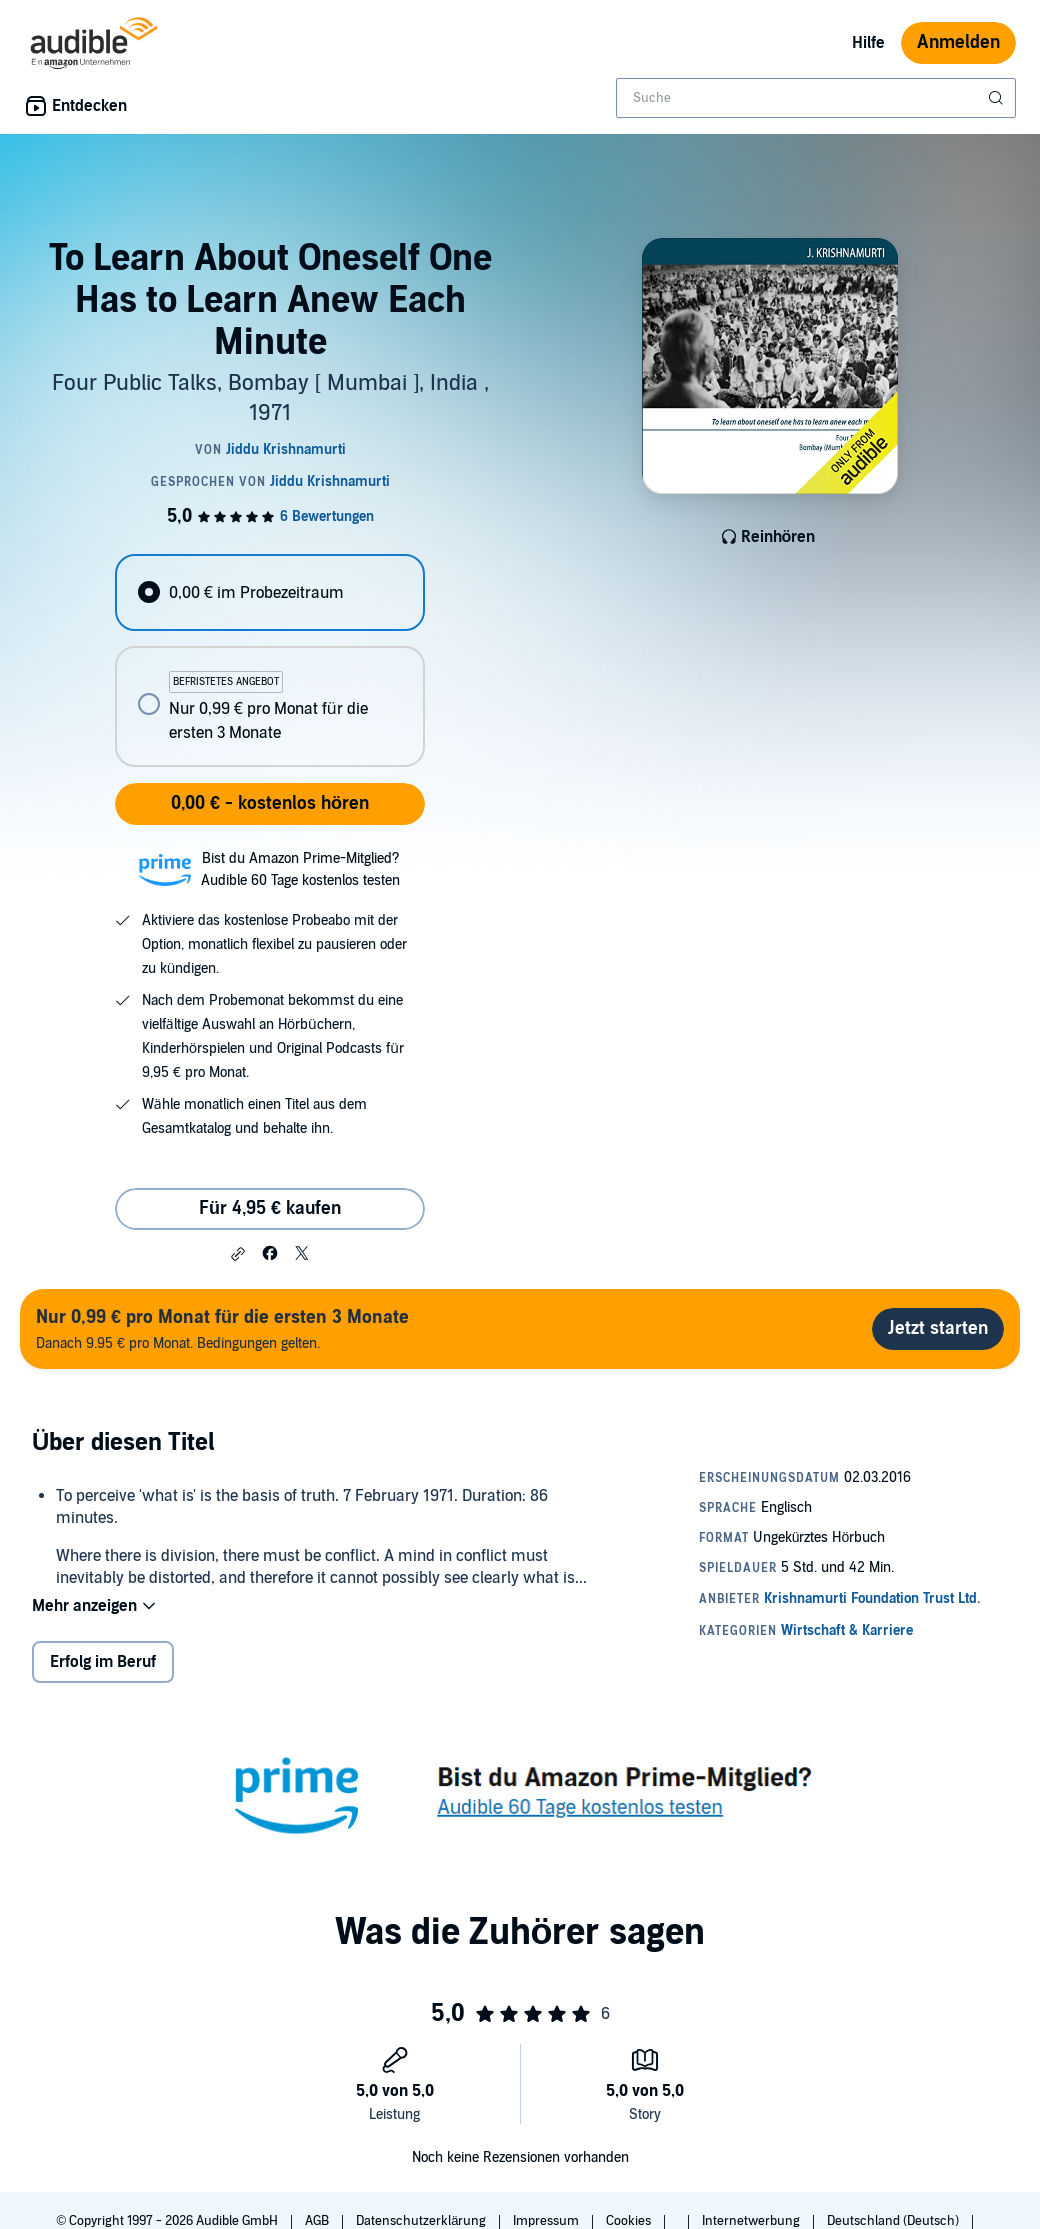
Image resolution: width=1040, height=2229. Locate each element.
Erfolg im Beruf (103, 1662)
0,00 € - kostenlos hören (270, 803)
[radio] (269, 592)
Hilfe (868, 43)
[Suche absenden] (998, 98)
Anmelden (958, 42)
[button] (238, 1254)
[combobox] (816, 98)
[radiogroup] (269, 660)
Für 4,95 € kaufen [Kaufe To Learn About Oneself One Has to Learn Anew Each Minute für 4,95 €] (270, 1208)
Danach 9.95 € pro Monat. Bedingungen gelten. (222, 1328)
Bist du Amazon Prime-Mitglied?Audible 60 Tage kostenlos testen (300, 869)
